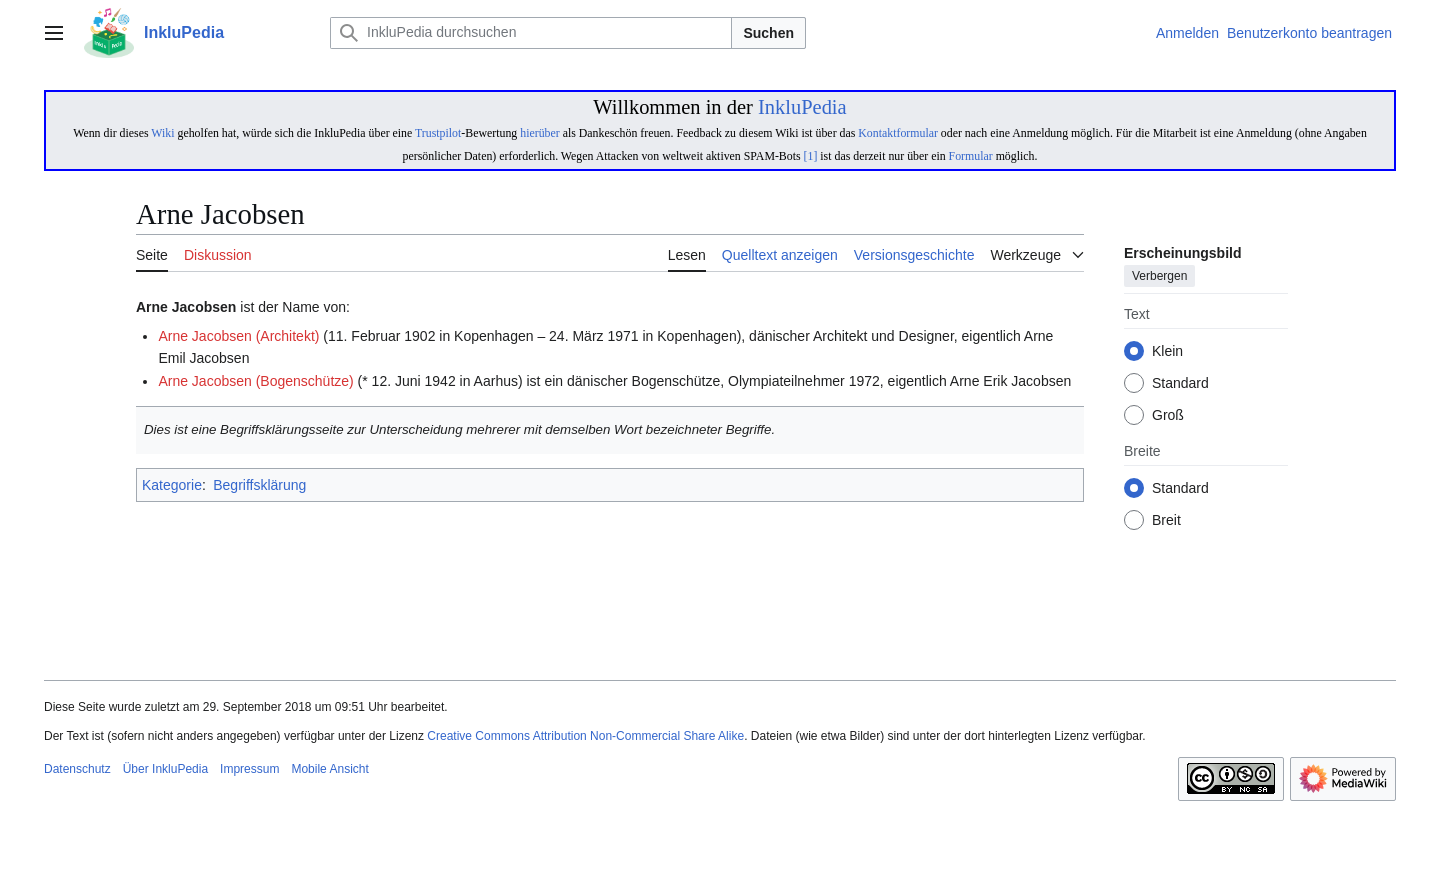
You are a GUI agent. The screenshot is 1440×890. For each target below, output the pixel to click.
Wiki (162, 133)
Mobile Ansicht (329, 769)
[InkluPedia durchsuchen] (531, 33)
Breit (1166, 521)
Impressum (249, 769)
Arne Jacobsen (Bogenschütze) (255, 381)
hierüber (539, 133)
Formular (971, 156)
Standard (1180, 384)
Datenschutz (77, 769)
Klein (1167, 352)
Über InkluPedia (165, 769)
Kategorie (172, 485)
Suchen (768, 33)
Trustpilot (438, 133)
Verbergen (1159, 277)
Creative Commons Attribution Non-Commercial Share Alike (585, 736)
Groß (1168, 416)
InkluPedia (802, 107)
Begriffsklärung (259, 485)
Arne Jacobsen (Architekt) (238, 336)
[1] (811, 156)
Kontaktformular (898, 133)
